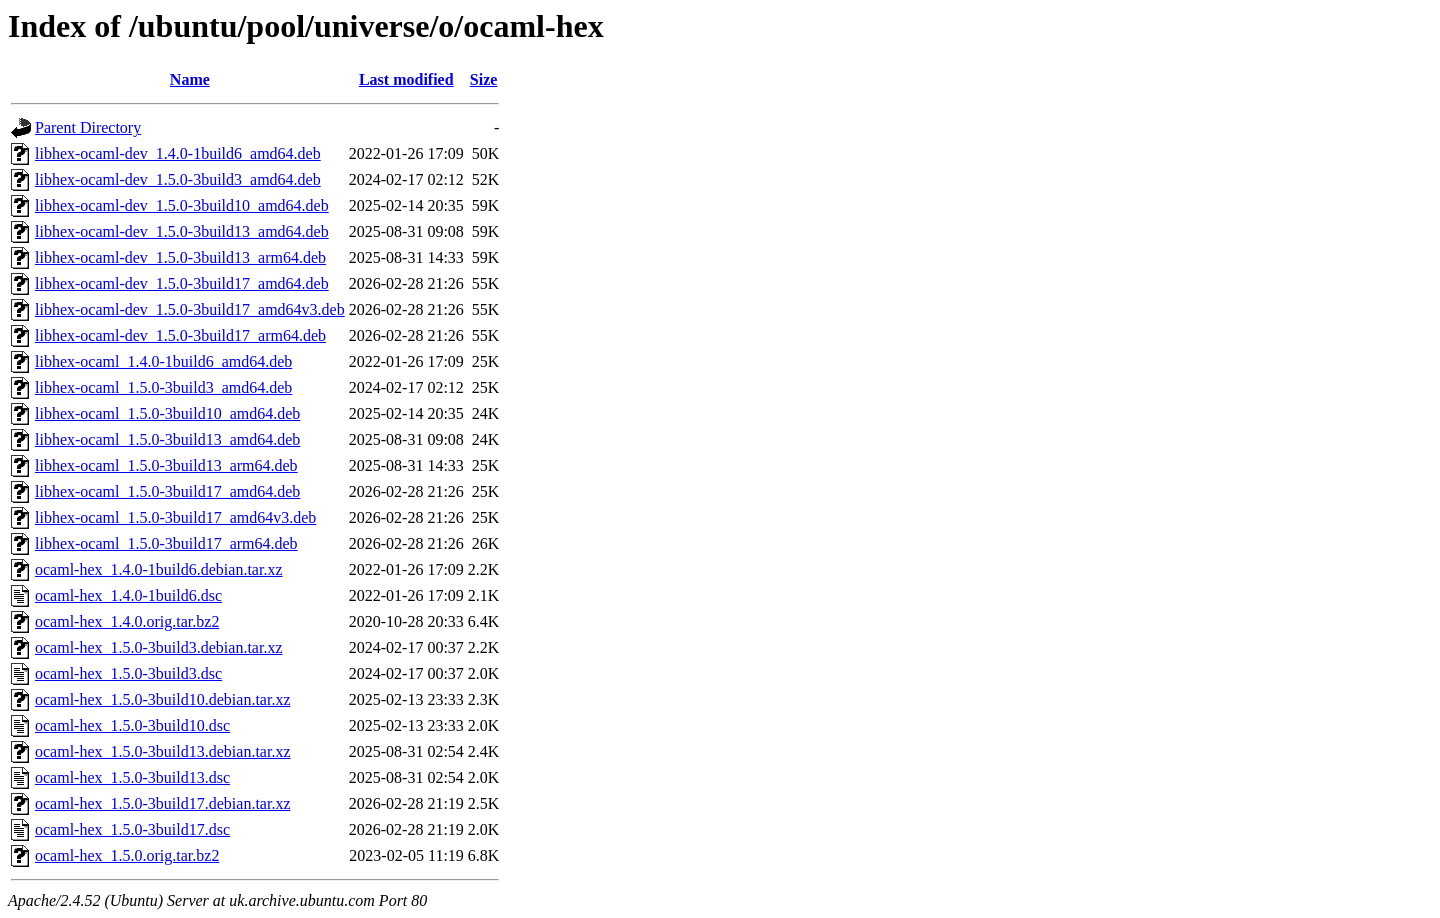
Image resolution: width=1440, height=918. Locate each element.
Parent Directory (88, 127)
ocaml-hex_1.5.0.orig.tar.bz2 (127, 855)
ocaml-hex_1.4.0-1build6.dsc (128, 595)
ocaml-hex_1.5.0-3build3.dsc (128, 673)
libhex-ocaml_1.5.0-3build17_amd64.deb (167, 491)
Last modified (406, 79)
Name (190, 79)
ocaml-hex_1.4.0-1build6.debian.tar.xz (158, 569)
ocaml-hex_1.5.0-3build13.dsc (132, 777)
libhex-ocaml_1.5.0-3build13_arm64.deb (166, 465)
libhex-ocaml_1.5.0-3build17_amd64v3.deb (175, 517)
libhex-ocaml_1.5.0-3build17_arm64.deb (166, 543)
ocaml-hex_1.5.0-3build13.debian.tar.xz (162, 751)
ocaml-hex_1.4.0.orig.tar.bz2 (127, 621)
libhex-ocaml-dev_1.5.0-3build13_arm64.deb (180, 257)
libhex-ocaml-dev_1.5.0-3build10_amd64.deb (182, 205)
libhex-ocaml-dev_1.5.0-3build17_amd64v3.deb (190, 309)
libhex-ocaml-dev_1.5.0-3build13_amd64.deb (182, 231)
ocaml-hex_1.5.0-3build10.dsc (132, 725)
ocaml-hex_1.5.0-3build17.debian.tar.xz (162, 803)
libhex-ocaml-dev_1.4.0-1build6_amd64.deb (178, 153)
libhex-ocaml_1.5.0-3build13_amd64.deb (167, 439)
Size (484, 79)
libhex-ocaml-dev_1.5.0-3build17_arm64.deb (180, 335)
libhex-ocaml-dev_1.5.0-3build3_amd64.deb (178, 179)
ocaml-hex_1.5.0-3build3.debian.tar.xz (158, 647)
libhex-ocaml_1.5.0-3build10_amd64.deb (167, 413)
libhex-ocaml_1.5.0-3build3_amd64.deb (163, 387)
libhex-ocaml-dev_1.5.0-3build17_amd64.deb (182, 283)
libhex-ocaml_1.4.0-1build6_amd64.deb (163, 361)
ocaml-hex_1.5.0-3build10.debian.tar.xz (162, 699)
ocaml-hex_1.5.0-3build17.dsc (132, 829)
